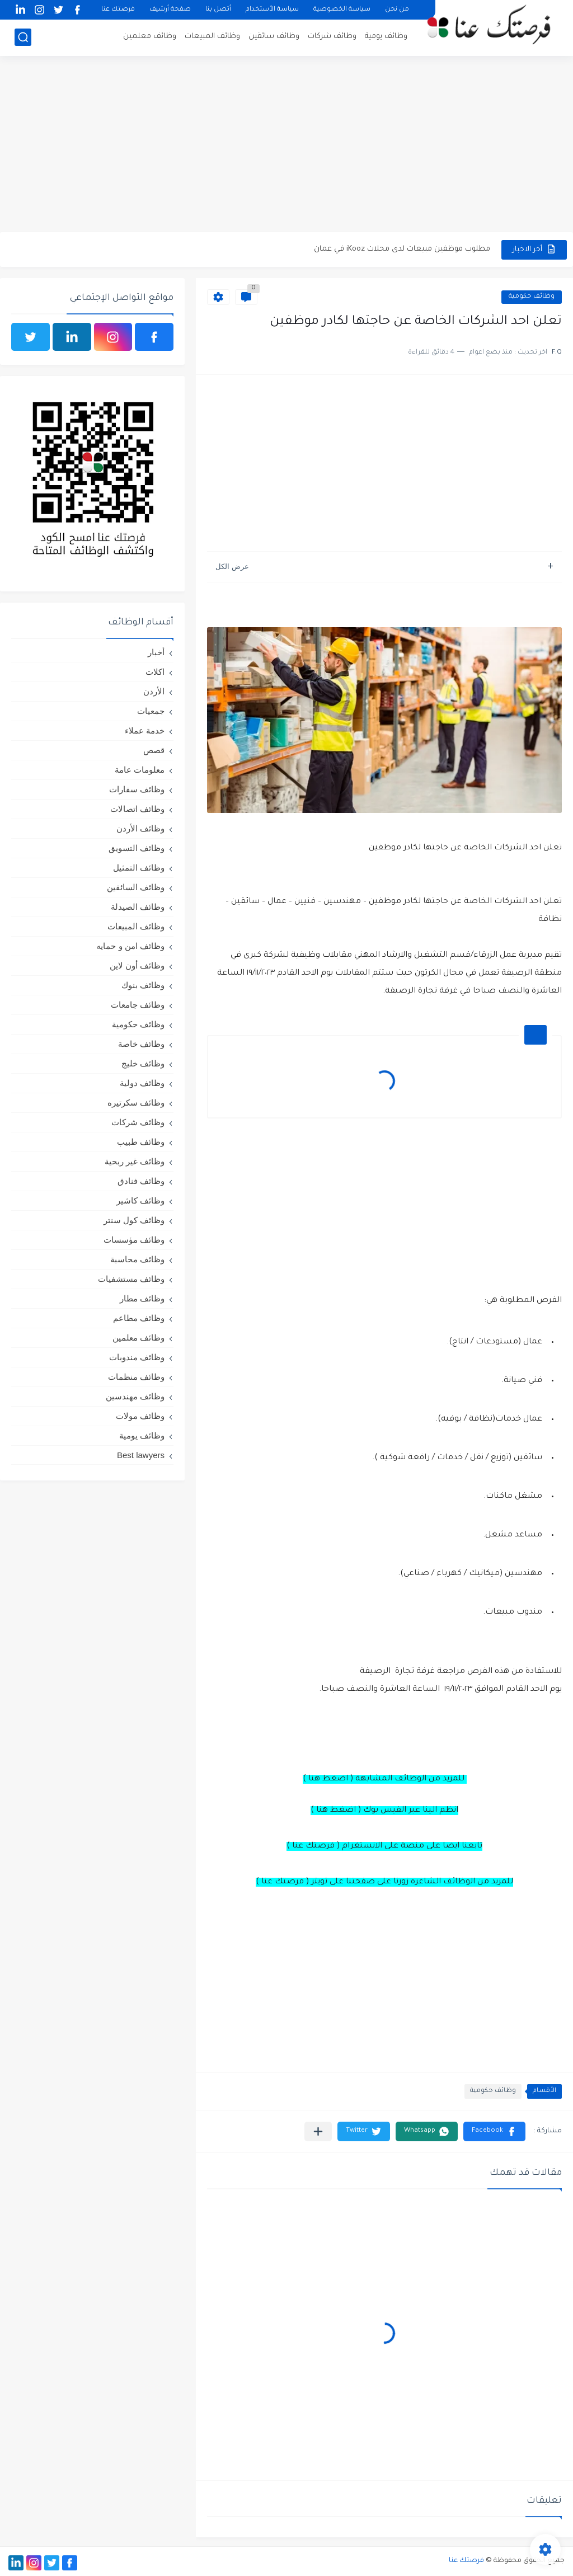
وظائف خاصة (141, 1044)
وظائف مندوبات (137, 1357)
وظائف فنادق (141, 1181)
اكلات (155, 671)
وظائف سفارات (137, 789)
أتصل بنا (218, 9)
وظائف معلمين (149, 36)
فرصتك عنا (118, 9)
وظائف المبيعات (212, 36)
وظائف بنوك (143, 985)
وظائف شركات (332, 36)
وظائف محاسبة (137, 1259)
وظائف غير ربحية (135, 1161)
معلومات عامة (140, 769)
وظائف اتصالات (137, 809)
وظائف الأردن (140, 828)
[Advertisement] (286, 145)
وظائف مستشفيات (131, 1279)
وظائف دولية (142, 1083)
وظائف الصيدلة (138, 906)
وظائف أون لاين (137, 965)
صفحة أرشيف (170, 9)
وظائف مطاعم (139, 1318)
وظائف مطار (142, 1298)
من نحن (397, 9)
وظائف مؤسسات (134, 1239)
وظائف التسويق (137, 848)
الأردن (154, 691)
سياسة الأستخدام (272, 9)
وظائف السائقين (136, 887)
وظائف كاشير (140, 1200)
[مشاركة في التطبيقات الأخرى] (318, 2131)
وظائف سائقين (273, 36)
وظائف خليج (143, 1063)
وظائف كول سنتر (134, 1220)
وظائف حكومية (532, 296)
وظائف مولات (140, 1416)
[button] (494, 2131)
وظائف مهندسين (135, 1396)
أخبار (156, 652)
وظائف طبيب (141, 1141)
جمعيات (151, 711)
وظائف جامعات (138, 1004)
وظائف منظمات (136, 1376)
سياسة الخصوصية (341, 9)
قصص (154, 750)
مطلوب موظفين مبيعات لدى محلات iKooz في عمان (402, 249)
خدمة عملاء (145, 730)
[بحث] (23, 37)
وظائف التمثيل (139, 867)
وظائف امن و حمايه (130, 946)
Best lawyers (141, 1455)
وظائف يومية (386, 36)
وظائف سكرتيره (136, 1102)
